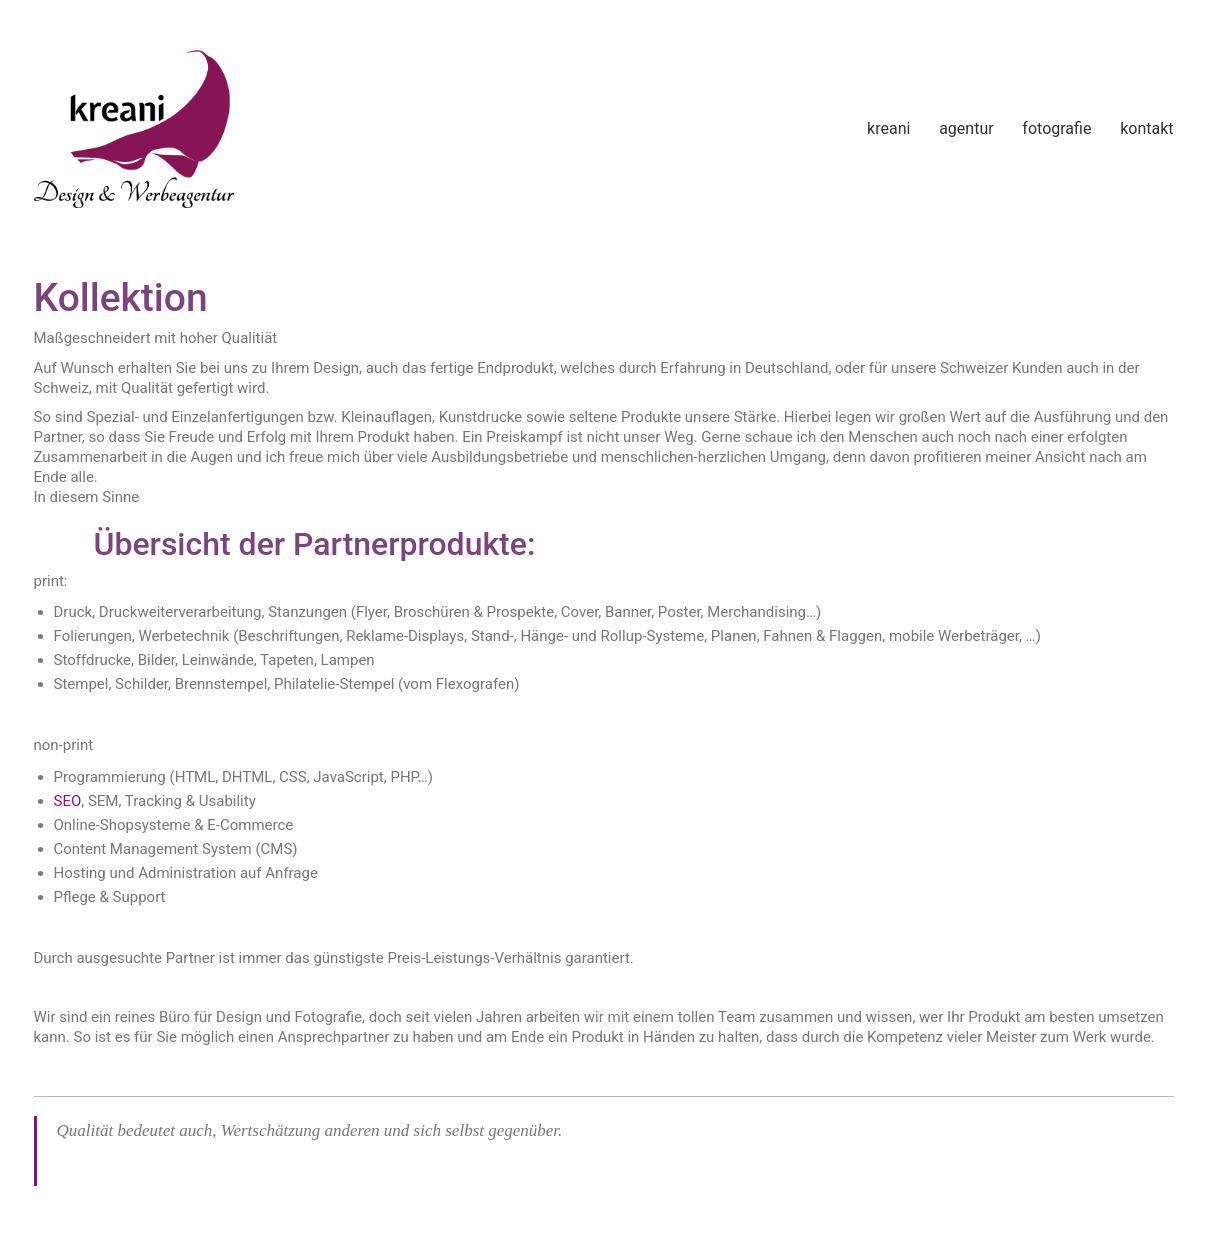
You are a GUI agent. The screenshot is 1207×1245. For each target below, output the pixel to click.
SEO (68, 801)
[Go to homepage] (134, 129)
